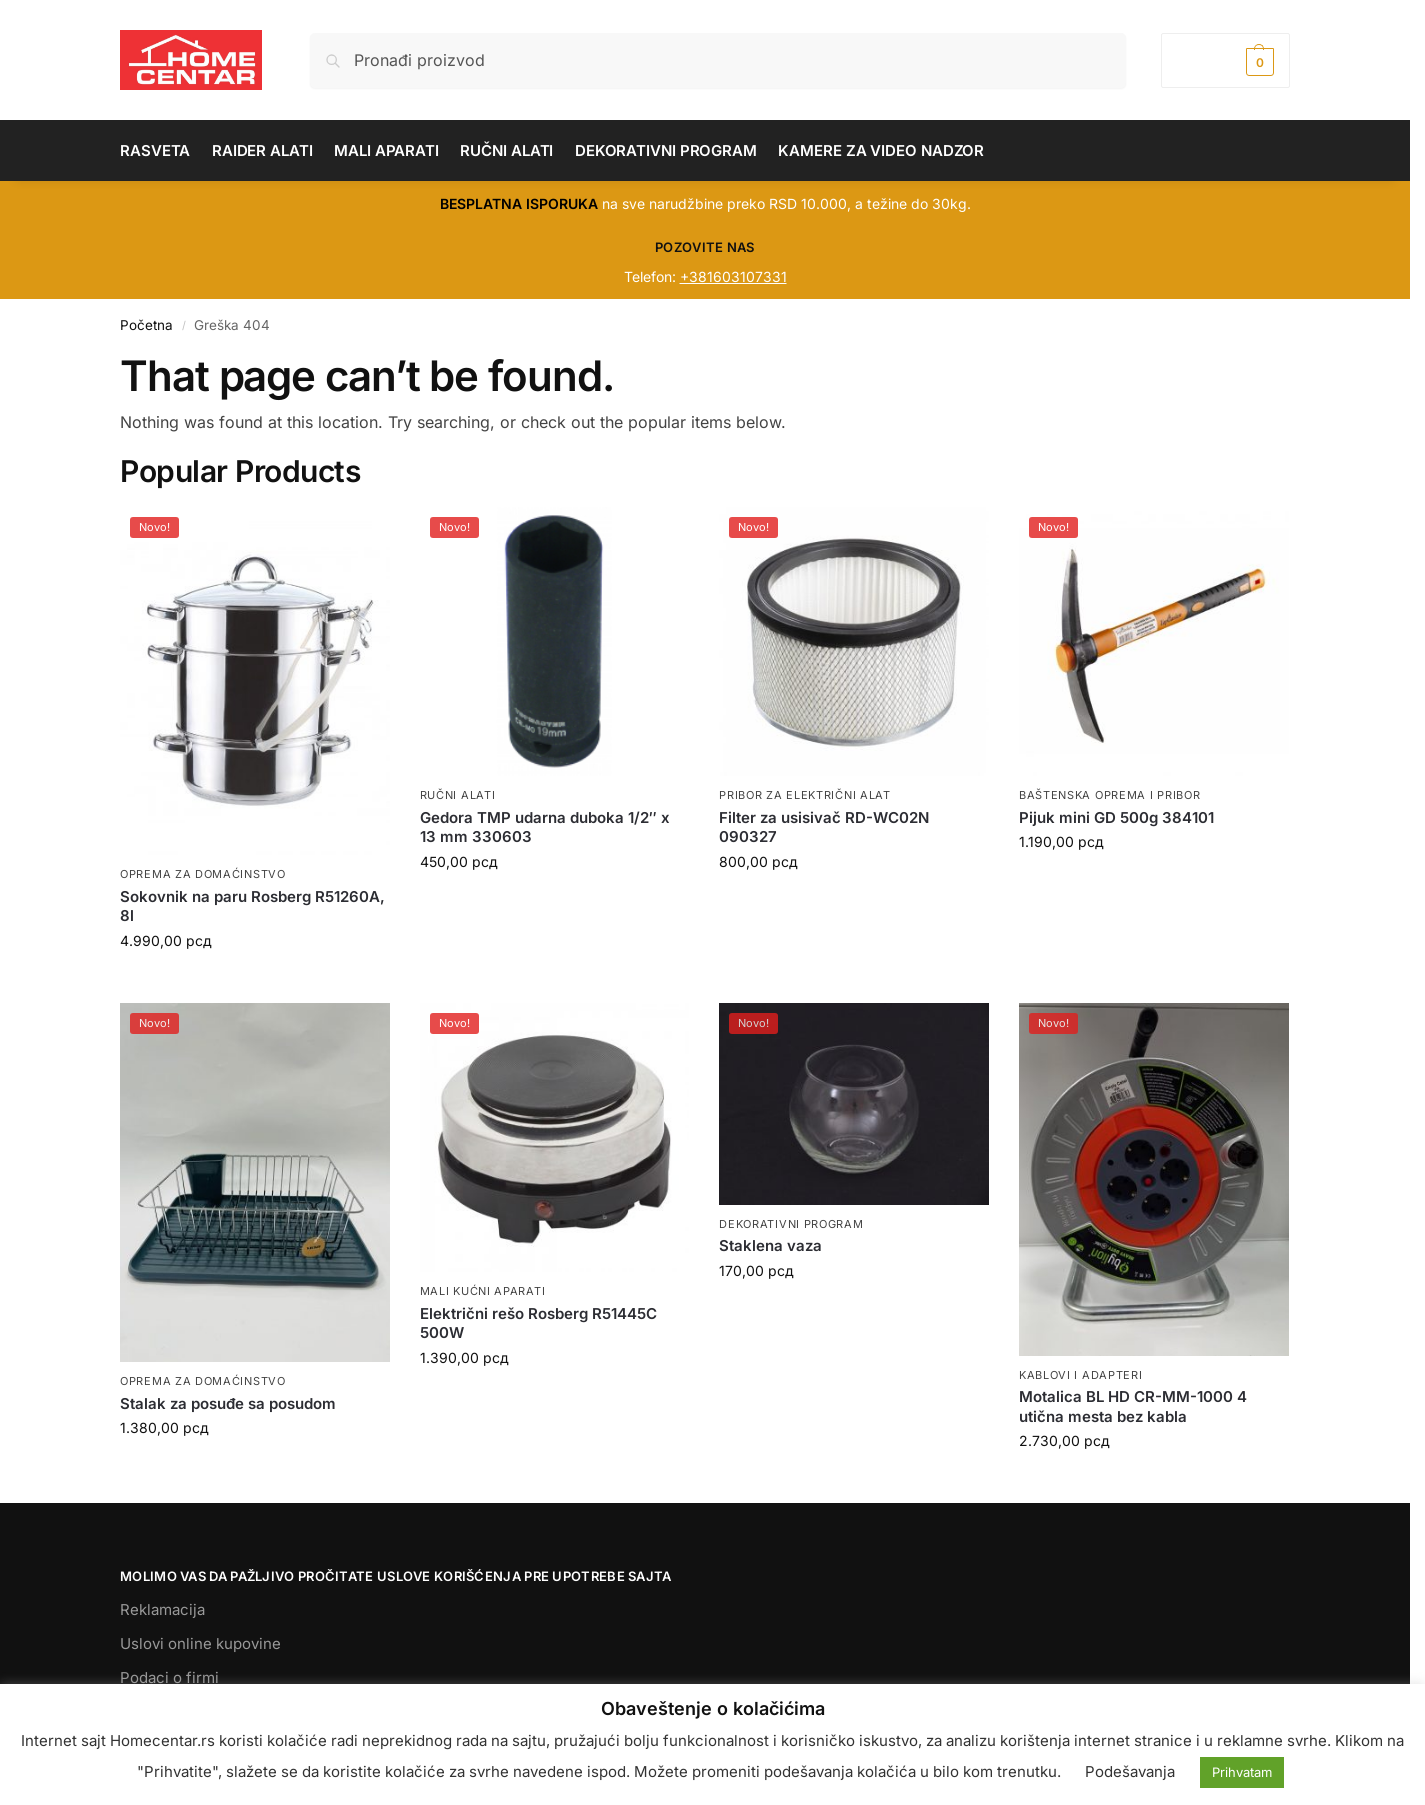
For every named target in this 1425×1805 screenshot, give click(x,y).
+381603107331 (733, 276)
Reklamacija (162, 1609)
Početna (146, 325)
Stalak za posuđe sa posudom (228, 1403)
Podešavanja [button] (1130, 1771)
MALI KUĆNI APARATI (483, 1291)
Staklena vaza (770, 1245)
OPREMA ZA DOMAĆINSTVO (203, 874)
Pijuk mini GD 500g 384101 (1116, 817)
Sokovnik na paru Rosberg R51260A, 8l (252, 906)
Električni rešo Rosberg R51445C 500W (538, 1323)
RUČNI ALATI (458, 795)
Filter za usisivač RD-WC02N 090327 (824, 827)
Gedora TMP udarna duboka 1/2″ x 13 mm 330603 (545, 827)
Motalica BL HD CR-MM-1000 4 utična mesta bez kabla (1133, 1406)
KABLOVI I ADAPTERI (1081, 1375)
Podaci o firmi (169, 1677)
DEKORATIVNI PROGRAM (791, 1224)
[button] (1225, 60)
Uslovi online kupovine (200, 1643)
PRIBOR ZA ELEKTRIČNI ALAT (805, 795)
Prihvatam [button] (1242, 1772)
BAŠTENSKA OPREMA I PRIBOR (1110, 795)
